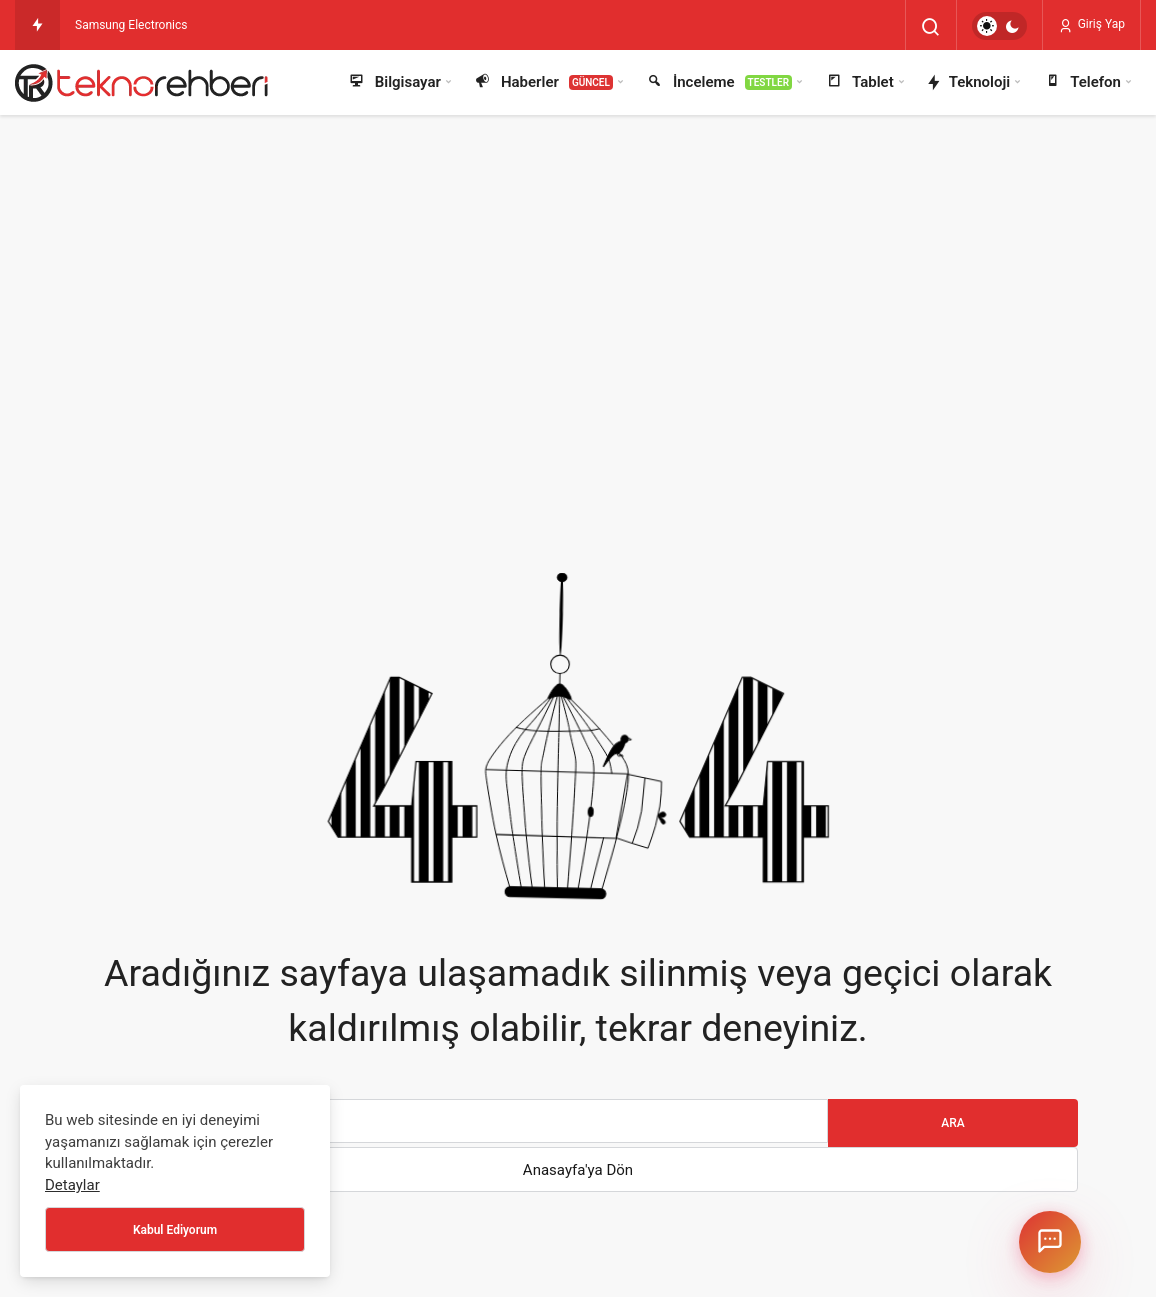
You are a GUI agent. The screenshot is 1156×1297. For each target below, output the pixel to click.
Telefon (1081, 83)
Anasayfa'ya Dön (578, 1170)
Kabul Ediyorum (175, 1230)
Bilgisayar (394, 83)
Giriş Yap (1091, 25)
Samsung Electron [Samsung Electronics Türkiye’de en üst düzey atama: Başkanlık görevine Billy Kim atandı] (123, 25)
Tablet (859, 83)
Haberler (543, 83)
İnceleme (718, 83)
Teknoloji (968, 83)
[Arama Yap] (931, 27)
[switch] (999, 26)
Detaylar (72, 1185)
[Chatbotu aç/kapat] (1050, 1242)
